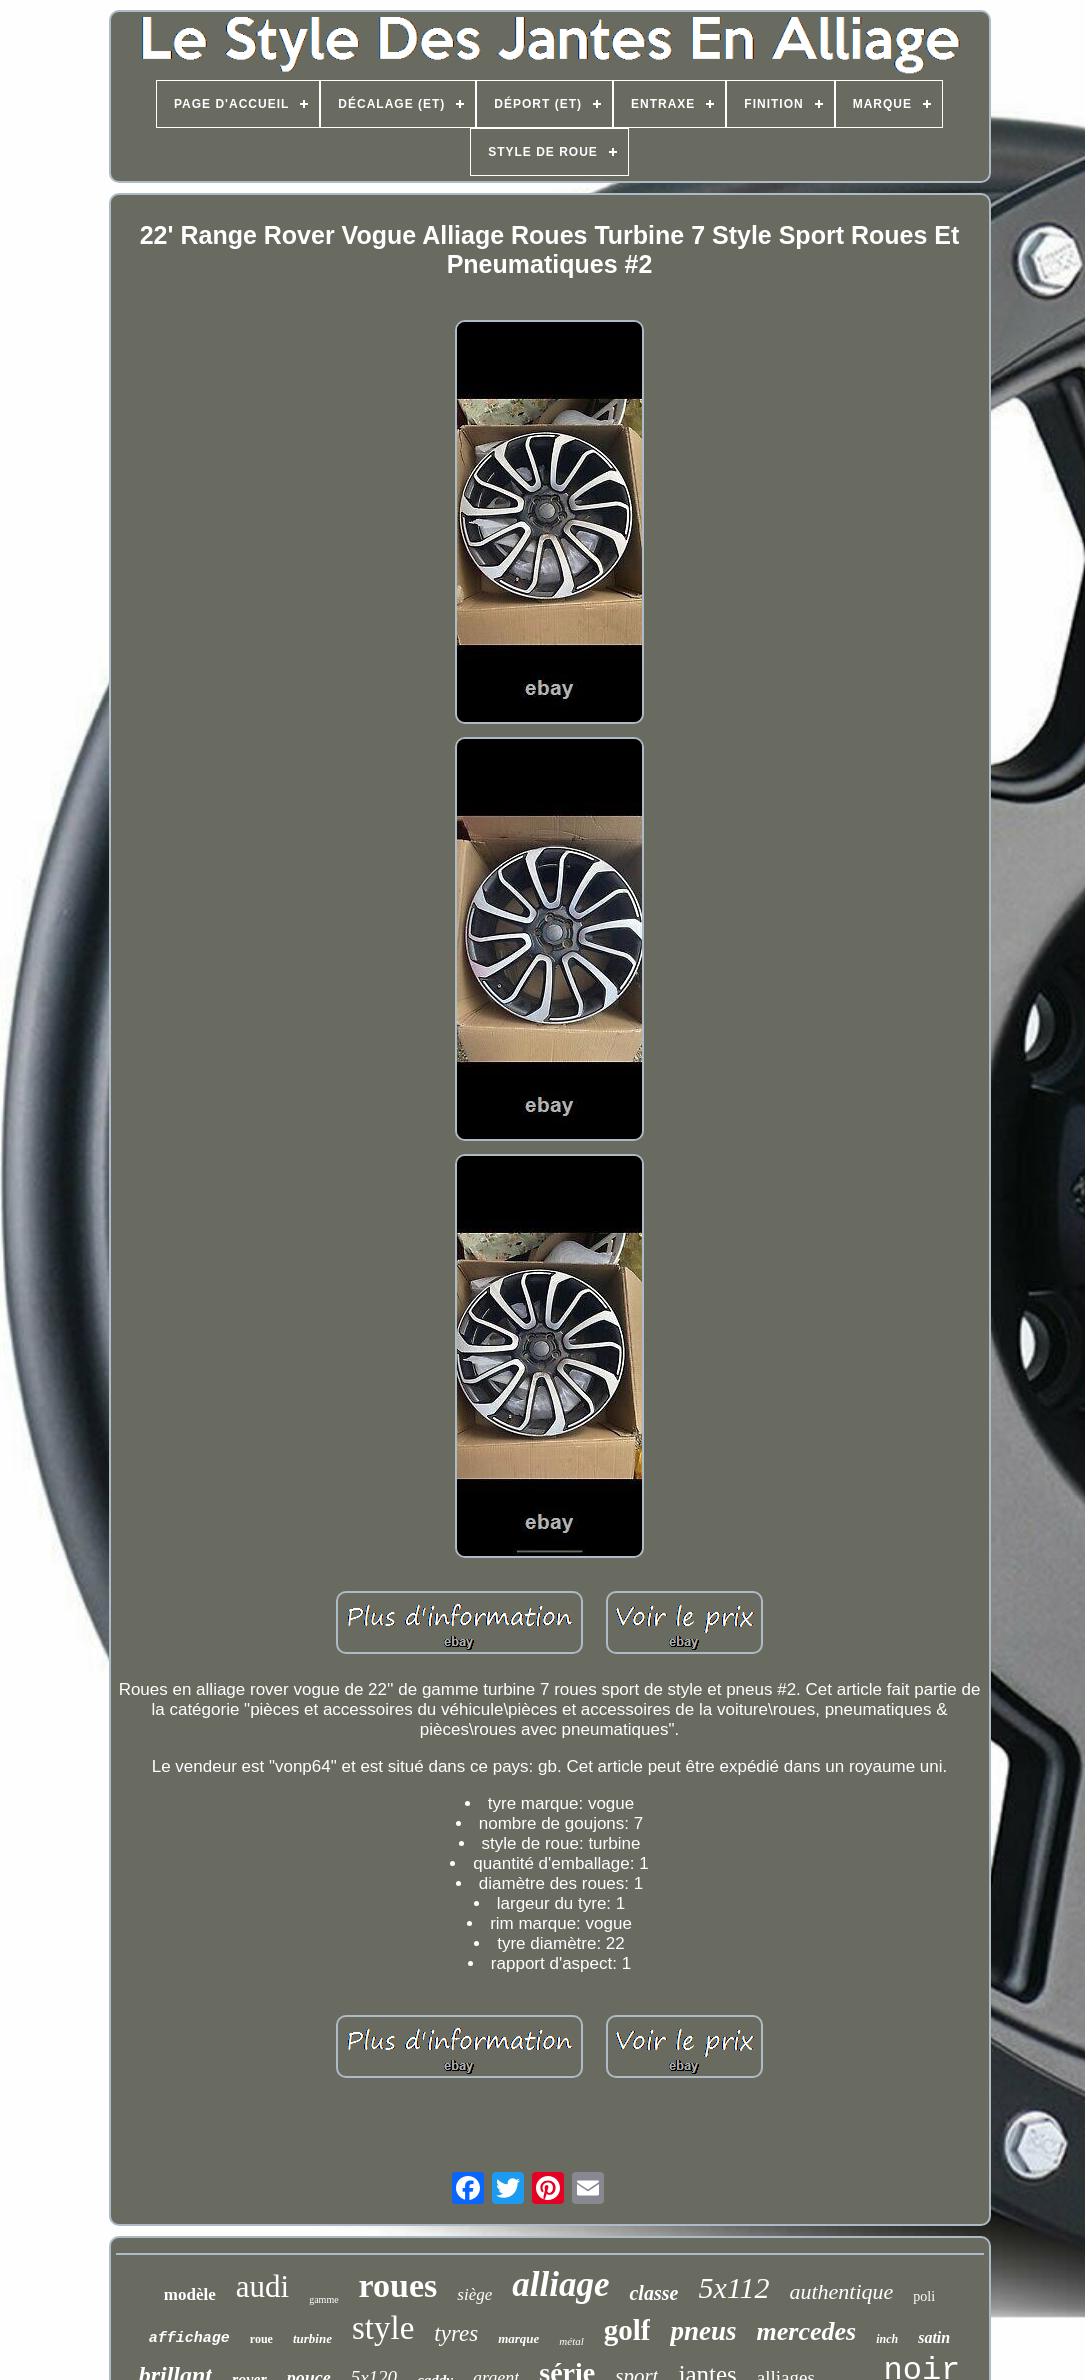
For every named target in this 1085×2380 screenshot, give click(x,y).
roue (261, 2339)
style (383, 2328)
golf (627, 2330)
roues (398, 2285)
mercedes (807, 2331)
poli (924, 2296)
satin (934, 2337)
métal (571, 2341)
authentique (841, 2291)
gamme (323, 2299)
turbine (312, 2338)
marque (518, 2338)
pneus (703, 2331)
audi (262, 2286)
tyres (456, 2333)
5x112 (733, 2287)
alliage (560, 2284)
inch (887, 2339)
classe (653, 2293)
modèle (190, 2294)
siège (474, 2294)
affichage (189, 2338)
